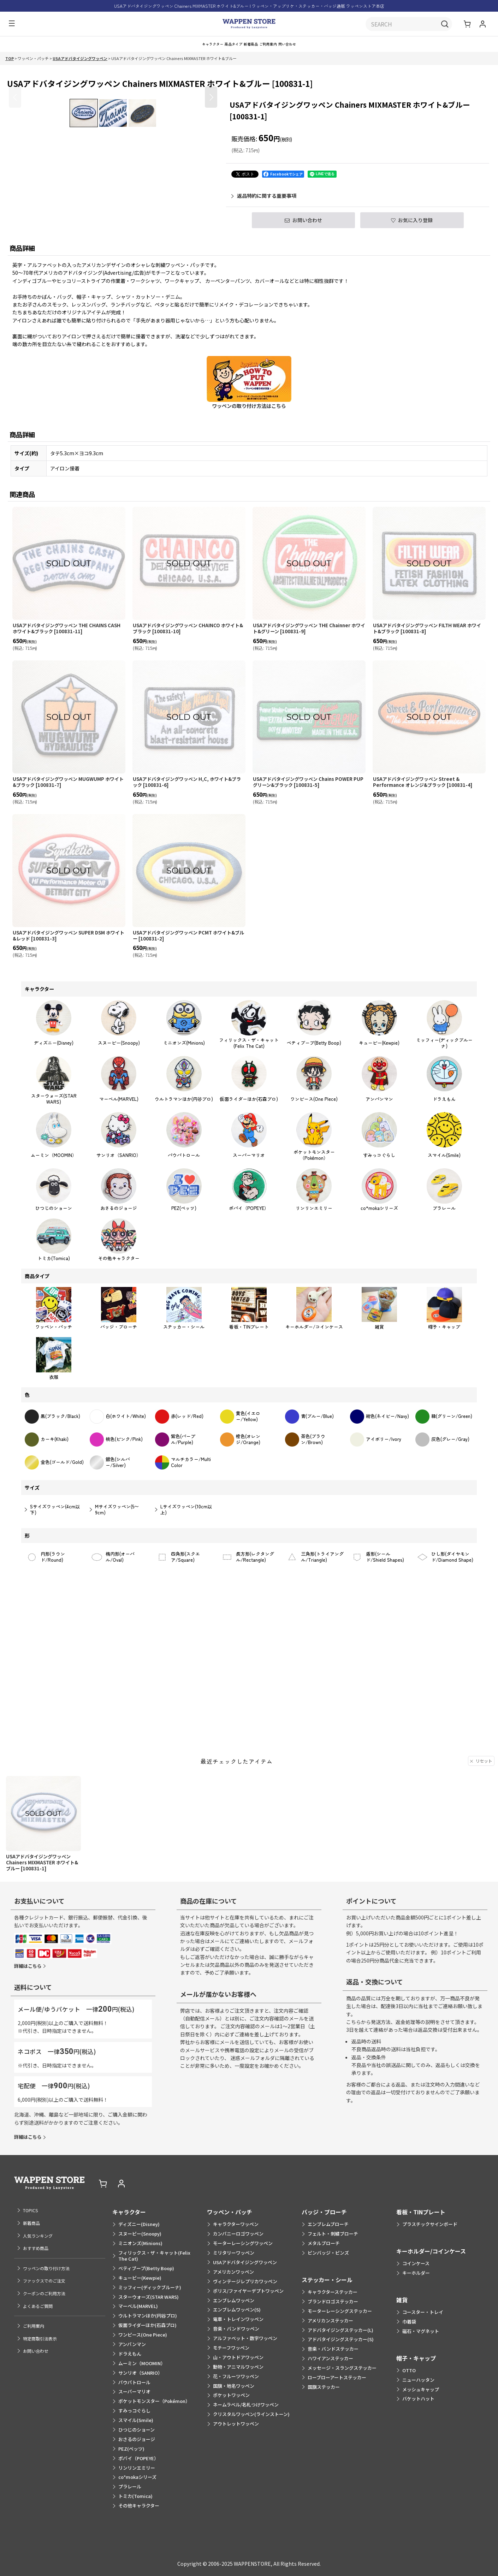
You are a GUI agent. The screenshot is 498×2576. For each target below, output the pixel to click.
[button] (10, 24)
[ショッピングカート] (468, 24)
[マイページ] (482, 24)
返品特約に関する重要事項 (263, 203)
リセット (481, 1818)
